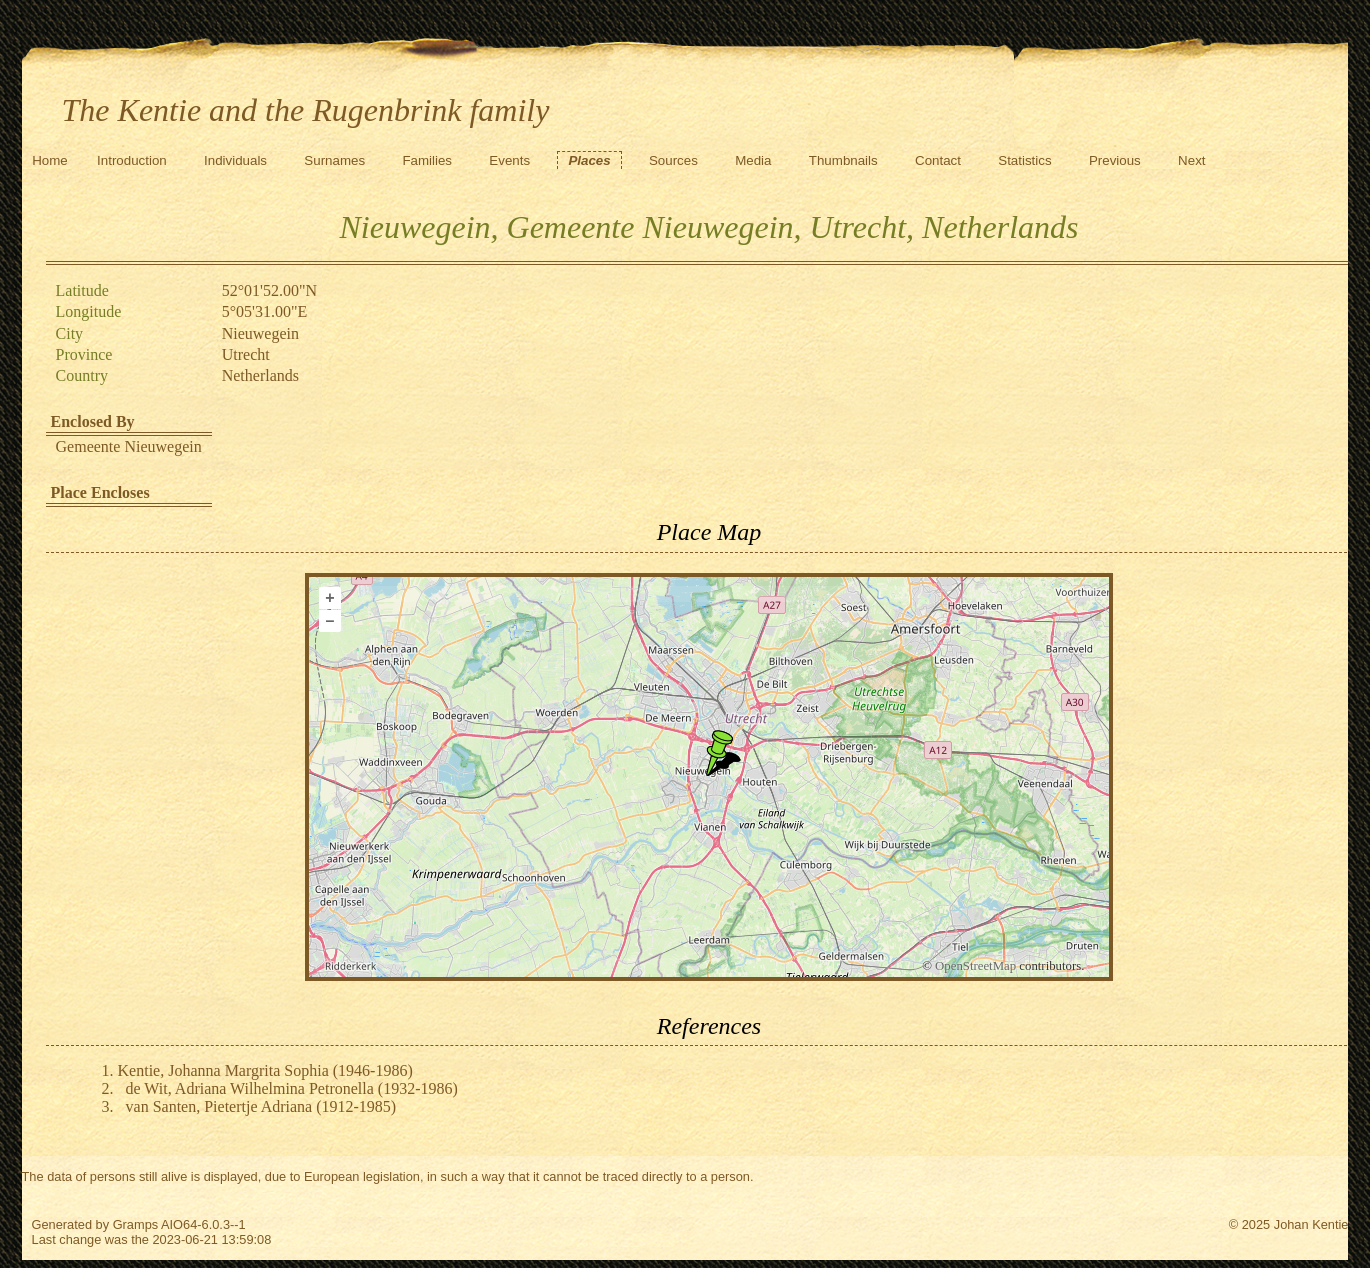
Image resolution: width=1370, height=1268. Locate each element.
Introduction (132, 160)
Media (753, 160)
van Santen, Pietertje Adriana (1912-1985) (261, 1106)
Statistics (1024, 160)
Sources (673, 160)
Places (589, 160)
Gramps (136, 1224)
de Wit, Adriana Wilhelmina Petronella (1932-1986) (292, 1088)
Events (509, 160)
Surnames (334, 160)
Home (50, 160)
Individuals (235, 160)
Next (1191, 160)
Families (427, 160)
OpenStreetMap (975, 966)
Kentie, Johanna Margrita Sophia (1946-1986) (265, 1070)
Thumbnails (843, 160)
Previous (1115, 160)
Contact (938, 160)
